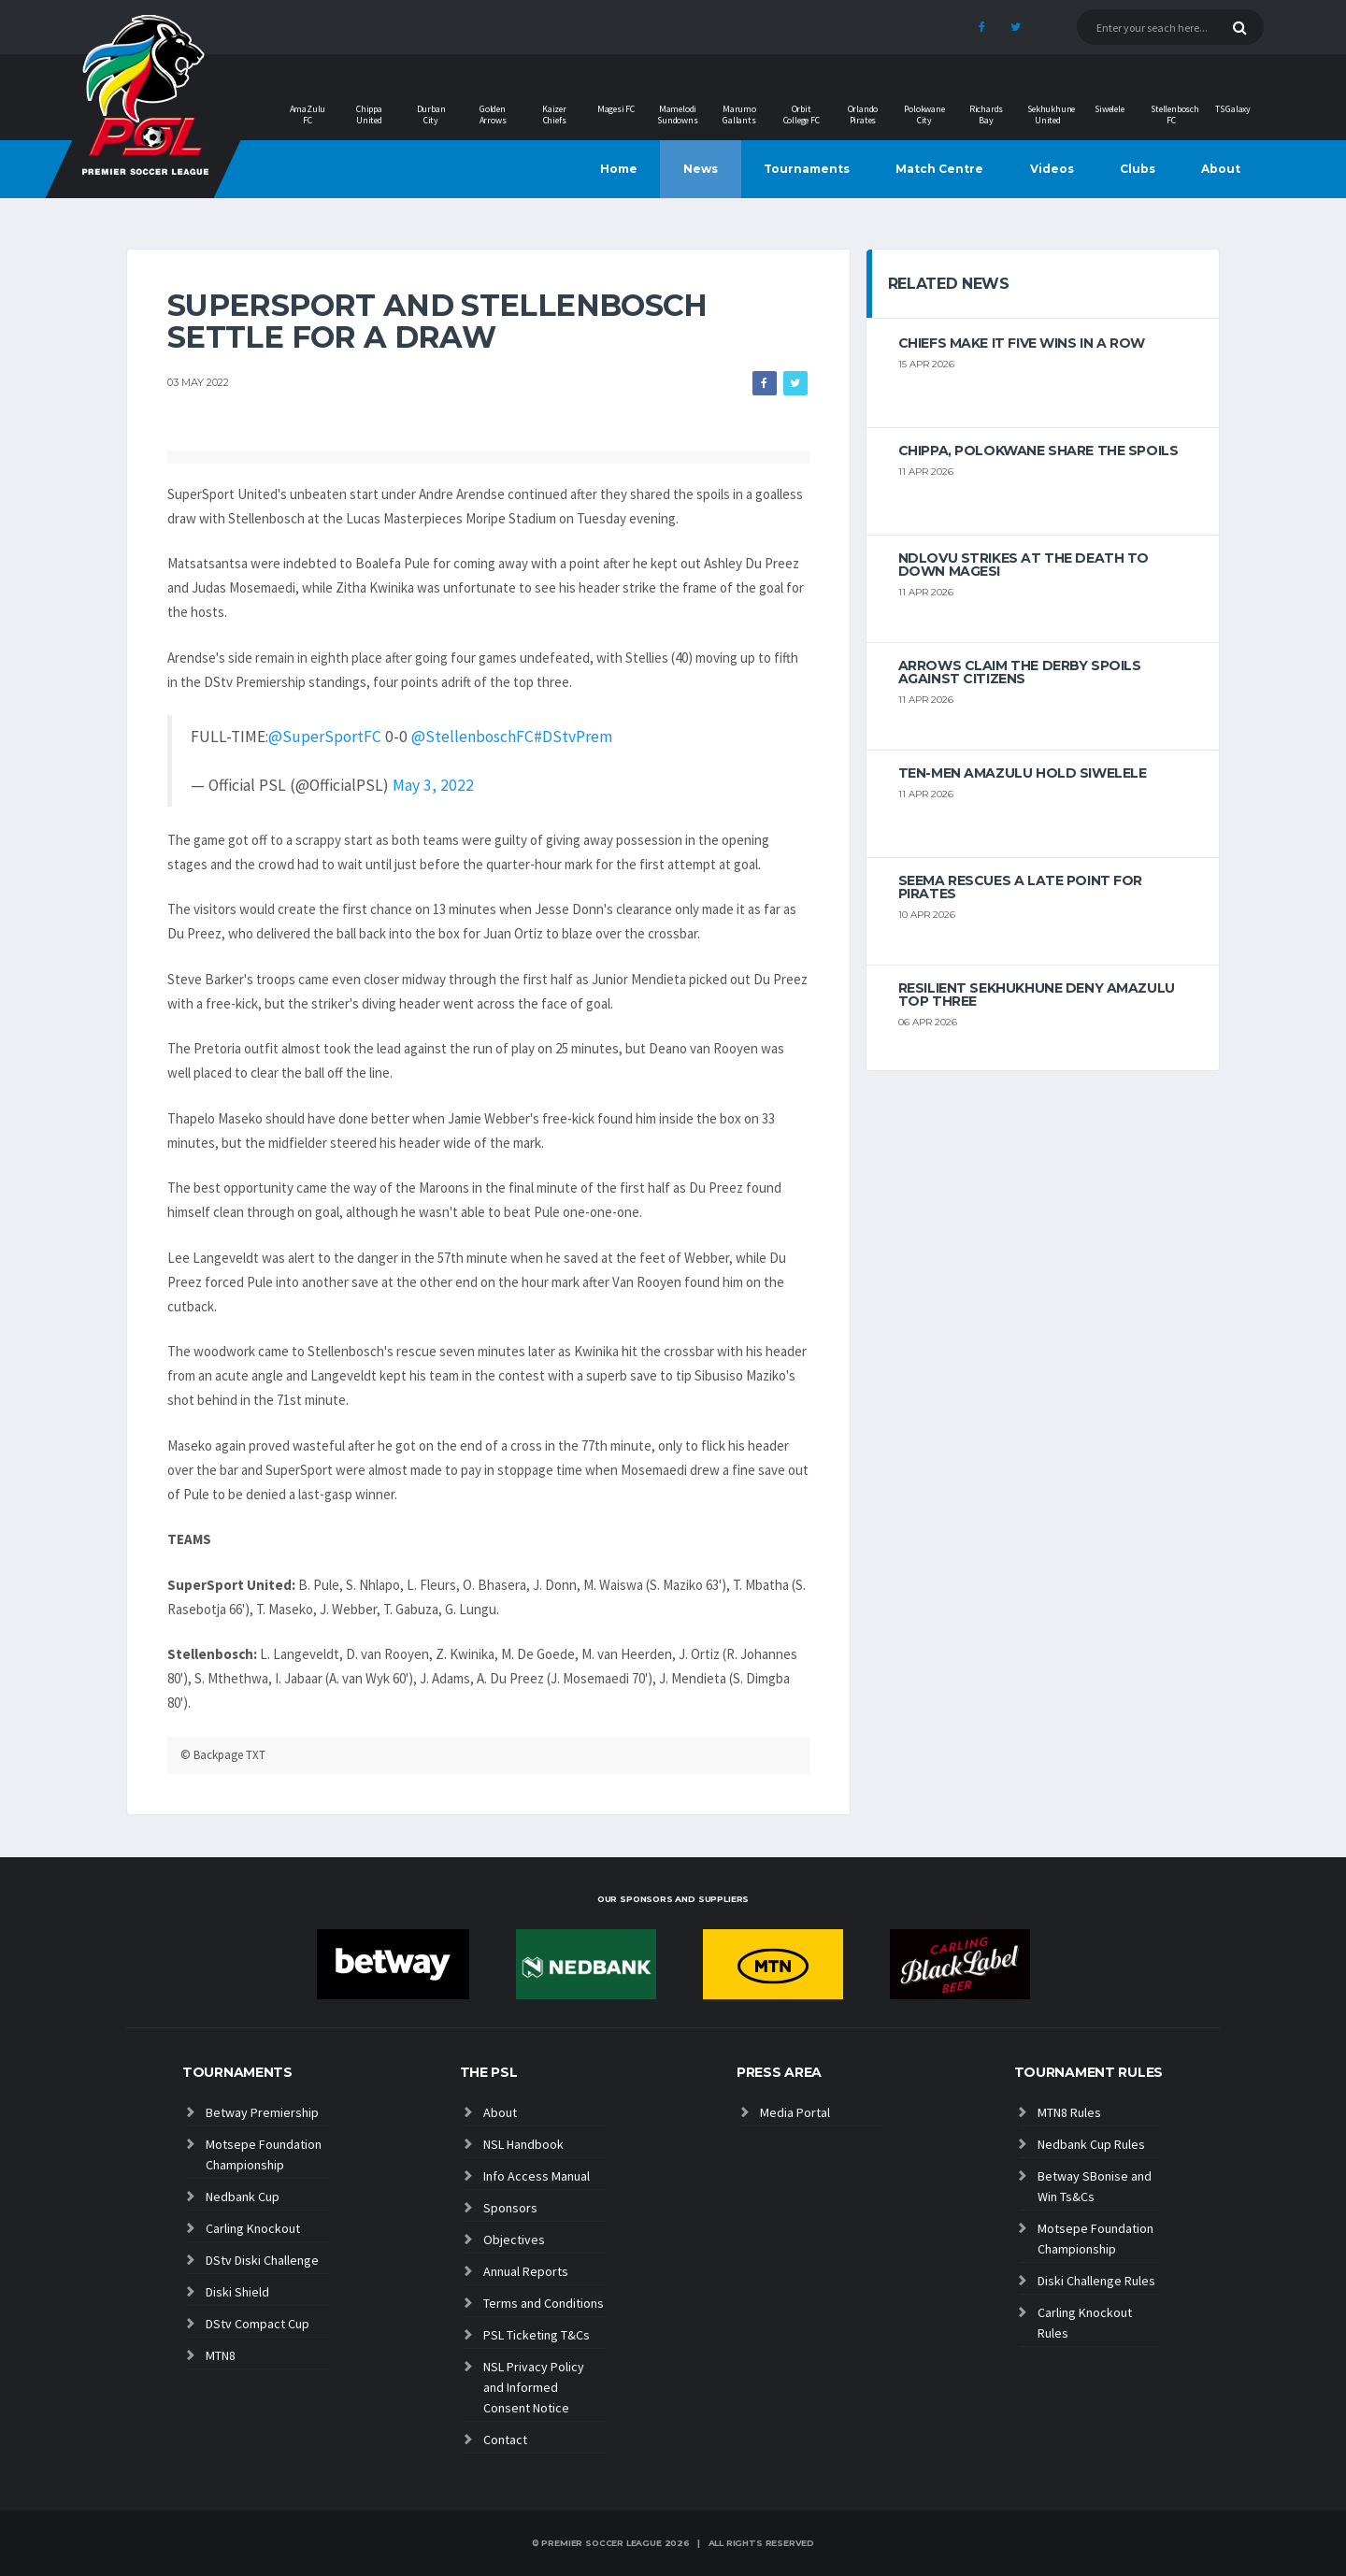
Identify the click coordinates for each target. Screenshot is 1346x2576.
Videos (1052, 169)
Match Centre (939, 169)
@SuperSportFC (324, 736)
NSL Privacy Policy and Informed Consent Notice (533, 2387)
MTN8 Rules (1069, 2112)
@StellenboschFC (472, 736)
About (1220, 169)
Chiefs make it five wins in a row (1021, 343)
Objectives (514, 2239)
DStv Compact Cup (257, 2323)
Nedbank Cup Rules (1091, 2144)
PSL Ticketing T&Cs (536, 2334)
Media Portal (795, 2112)
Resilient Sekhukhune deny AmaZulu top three (1036, 994)
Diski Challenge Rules (1096, 2280)
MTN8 (221, 2355)
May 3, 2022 (433, 785)
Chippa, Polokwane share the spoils (1038, 450)
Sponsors (510, 2207)
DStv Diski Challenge (262, 2260)
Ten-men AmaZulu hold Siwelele (1022, 773)
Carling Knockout (253, 2228)
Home (618, 169)
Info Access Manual (536, 2176)
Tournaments (807, 169)
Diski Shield (237, 2291)
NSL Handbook (523, 2144)
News (700, 169)
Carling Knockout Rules (1085, 2322)
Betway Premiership (262, 2112)
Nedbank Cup (242, 2196)
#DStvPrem (573, 736)
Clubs (1137, 169)
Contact (505, 2439)
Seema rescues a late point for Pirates (1020, 887)
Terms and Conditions (543, 2303)
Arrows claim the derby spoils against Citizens (1019, 672)
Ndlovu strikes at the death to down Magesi (1023, 565)
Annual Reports (525, 2271)
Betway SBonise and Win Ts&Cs (1095, 2186)
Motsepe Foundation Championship (264, 2154)
